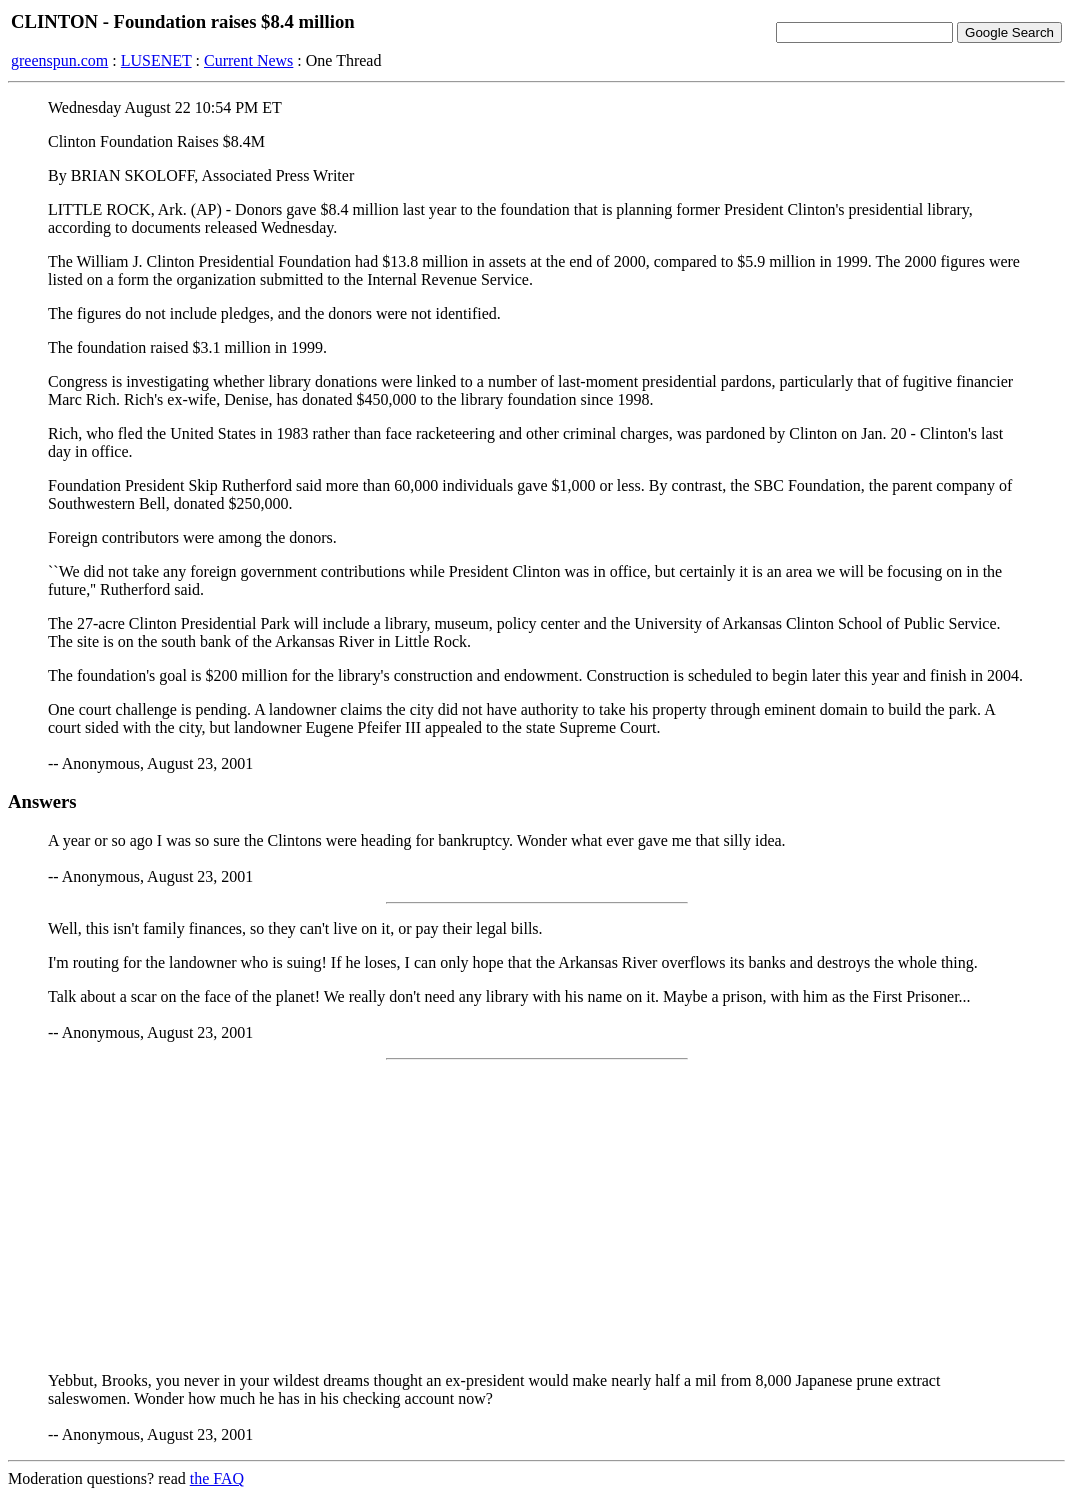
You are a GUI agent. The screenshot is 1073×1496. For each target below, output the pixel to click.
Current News (248, 60)
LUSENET (156, 60)
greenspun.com (59, 60)
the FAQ (217, 1478)
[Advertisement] (536, 1216)
